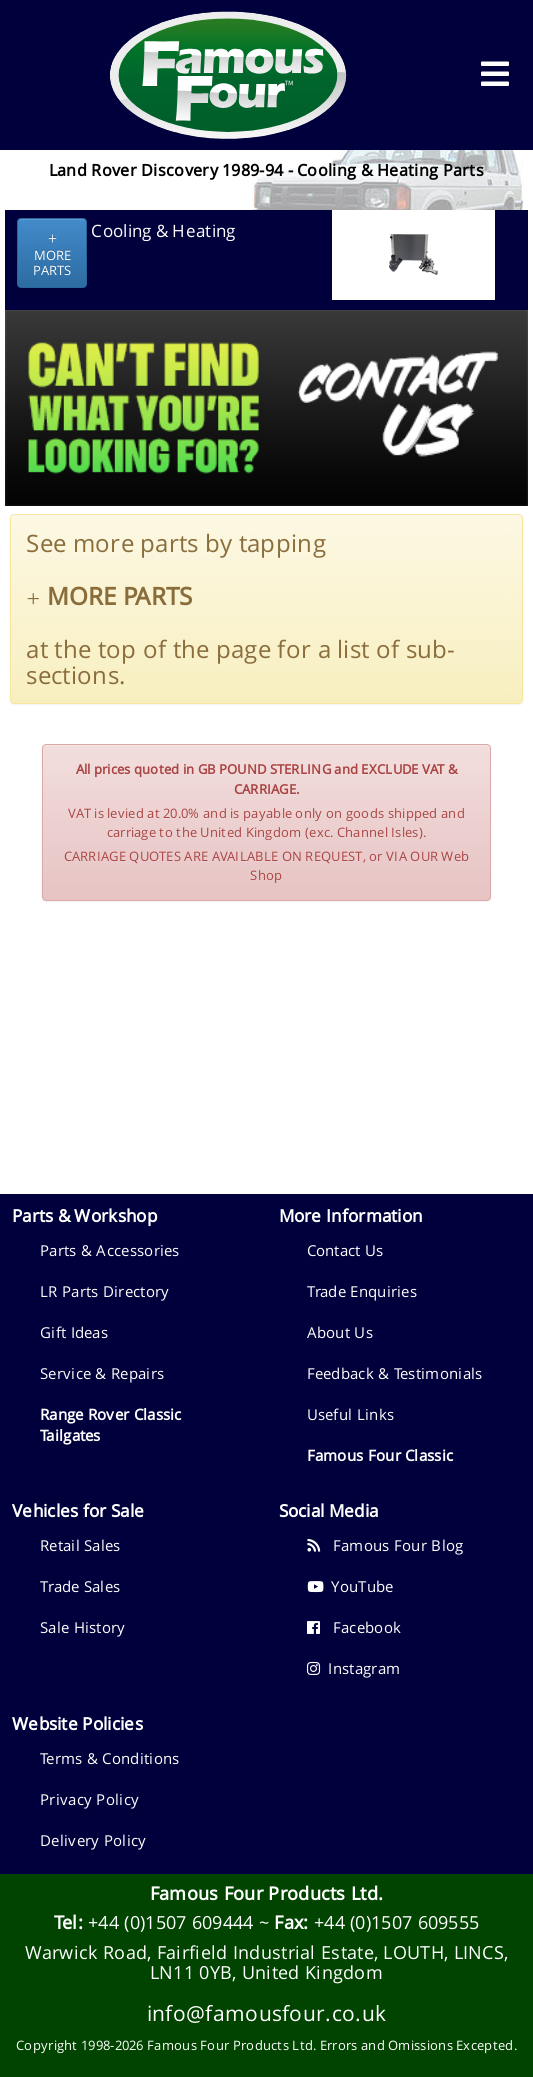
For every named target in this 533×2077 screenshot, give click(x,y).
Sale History (83, 1627)
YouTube (350, 1586)
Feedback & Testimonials (395, 1373)
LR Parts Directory (104, 1291)
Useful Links (351, 1414)
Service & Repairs (102, 1373)
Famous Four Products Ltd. (267, 1893)
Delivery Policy (93, 1840)
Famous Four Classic (380, 1455)
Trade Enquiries (362, 1291)
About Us (340, 1332)
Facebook (354, 1627)
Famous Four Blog (385, 1545)
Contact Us (345, 1250)
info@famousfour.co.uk (266, 2012)
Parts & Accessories (110, 1250)
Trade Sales (80, 1586)
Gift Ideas (74, 1332)
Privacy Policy (89, 1799)
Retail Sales (80, 1545)
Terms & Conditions (109, 1758)
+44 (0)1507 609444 (170, 1922)
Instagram (354, 1668)
